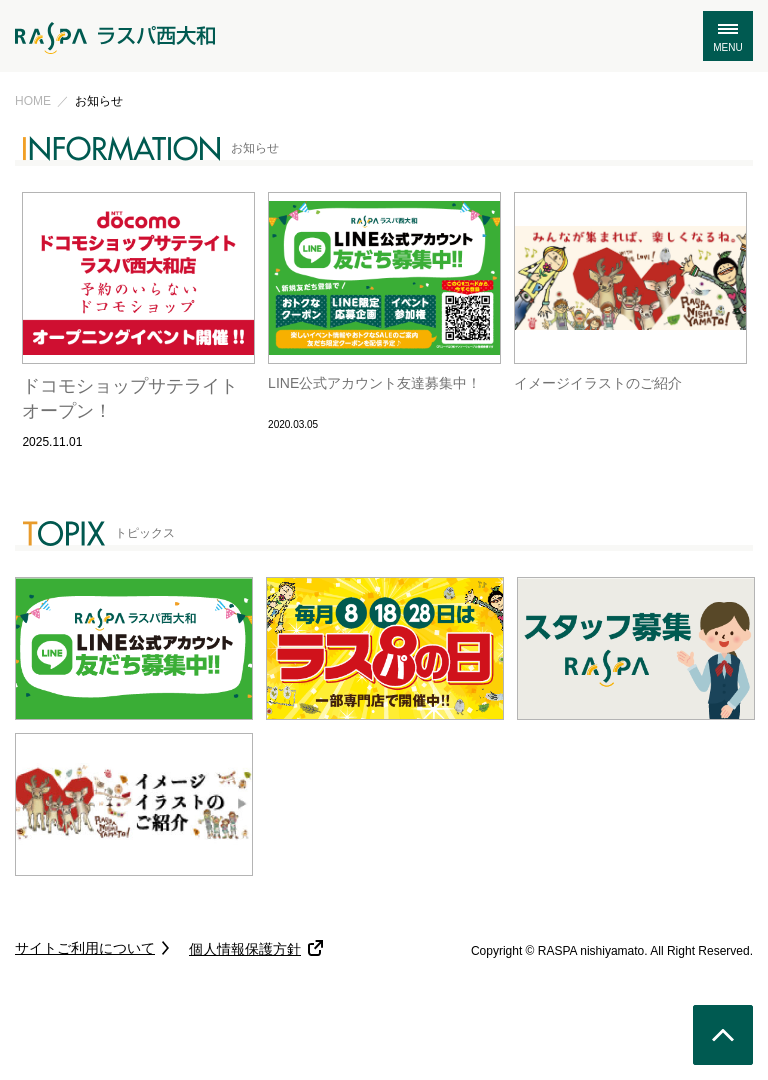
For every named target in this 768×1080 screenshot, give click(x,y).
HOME (33, 101)
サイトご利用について (85, 948)
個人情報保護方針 (245, 949)
